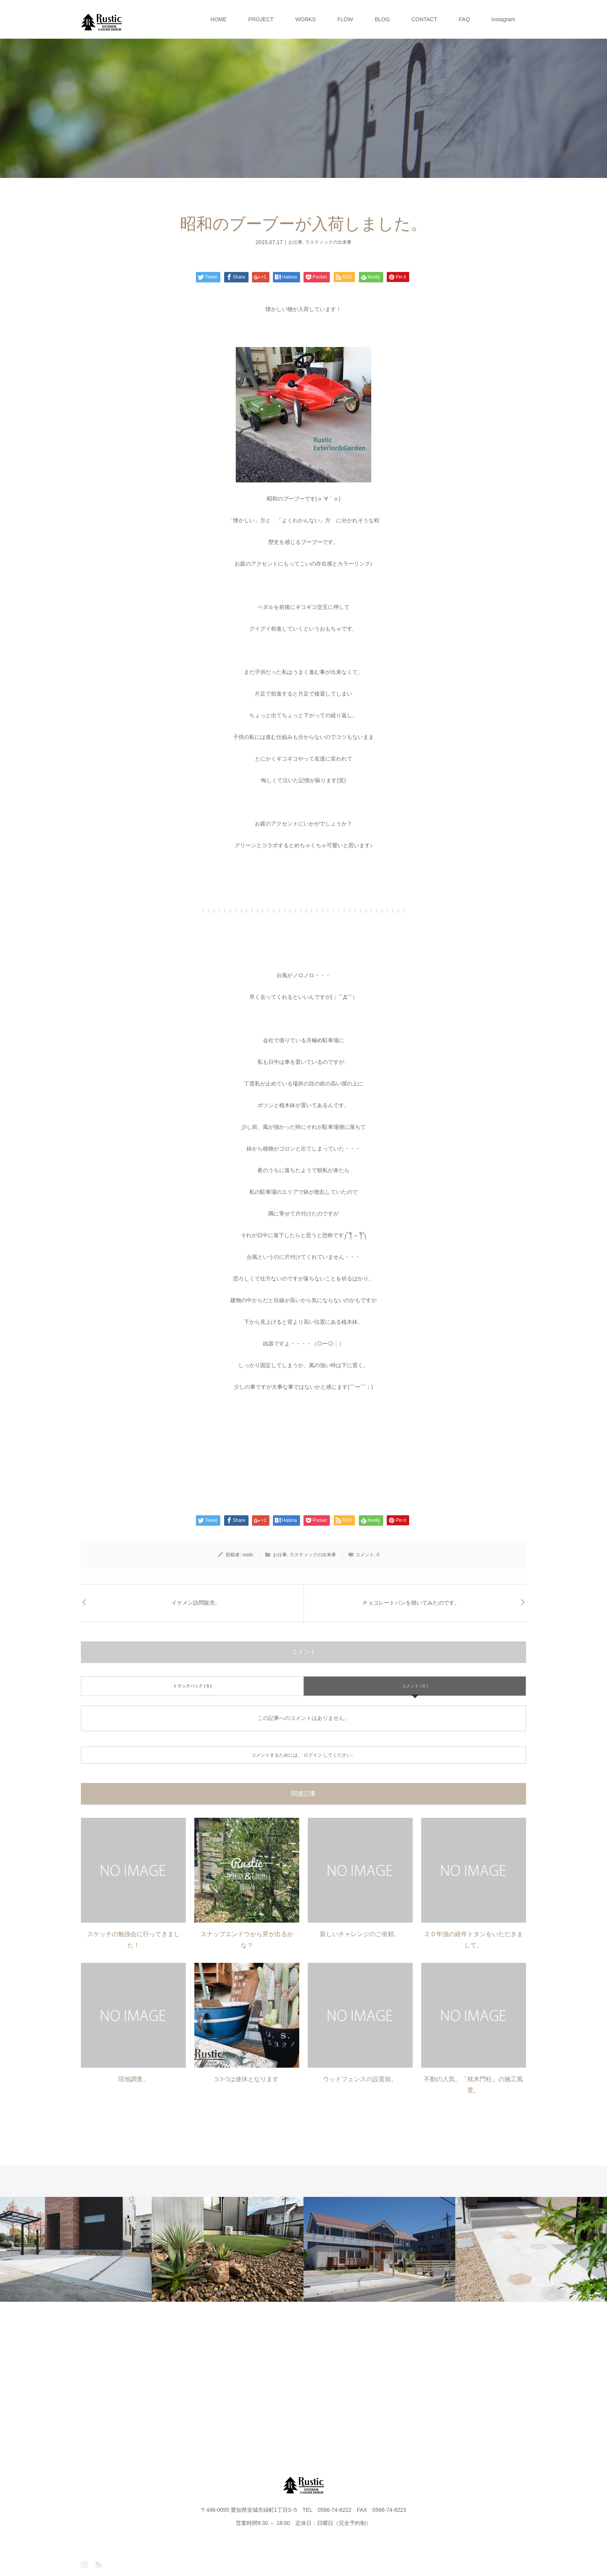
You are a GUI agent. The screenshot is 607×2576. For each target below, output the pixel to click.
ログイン (313, 1755)
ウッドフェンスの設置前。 (360, 2079)
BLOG (382, 19)
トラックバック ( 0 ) (192, 1686)
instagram (503, 19)
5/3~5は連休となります (247, 2079)
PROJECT (260, 19)
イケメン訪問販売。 (195, 1603)
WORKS (305, 19)
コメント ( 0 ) (415, 1686)
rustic (248, 1554)
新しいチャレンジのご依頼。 (360, 1934)
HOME (218, 19)
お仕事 (295, 242)
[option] (76, 2249)
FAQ (464, 19)
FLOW (345, 19)
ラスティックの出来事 (328, 242)
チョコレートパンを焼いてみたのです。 (411, 1603)
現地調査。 (133, 2079)
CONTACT (424, 19)
